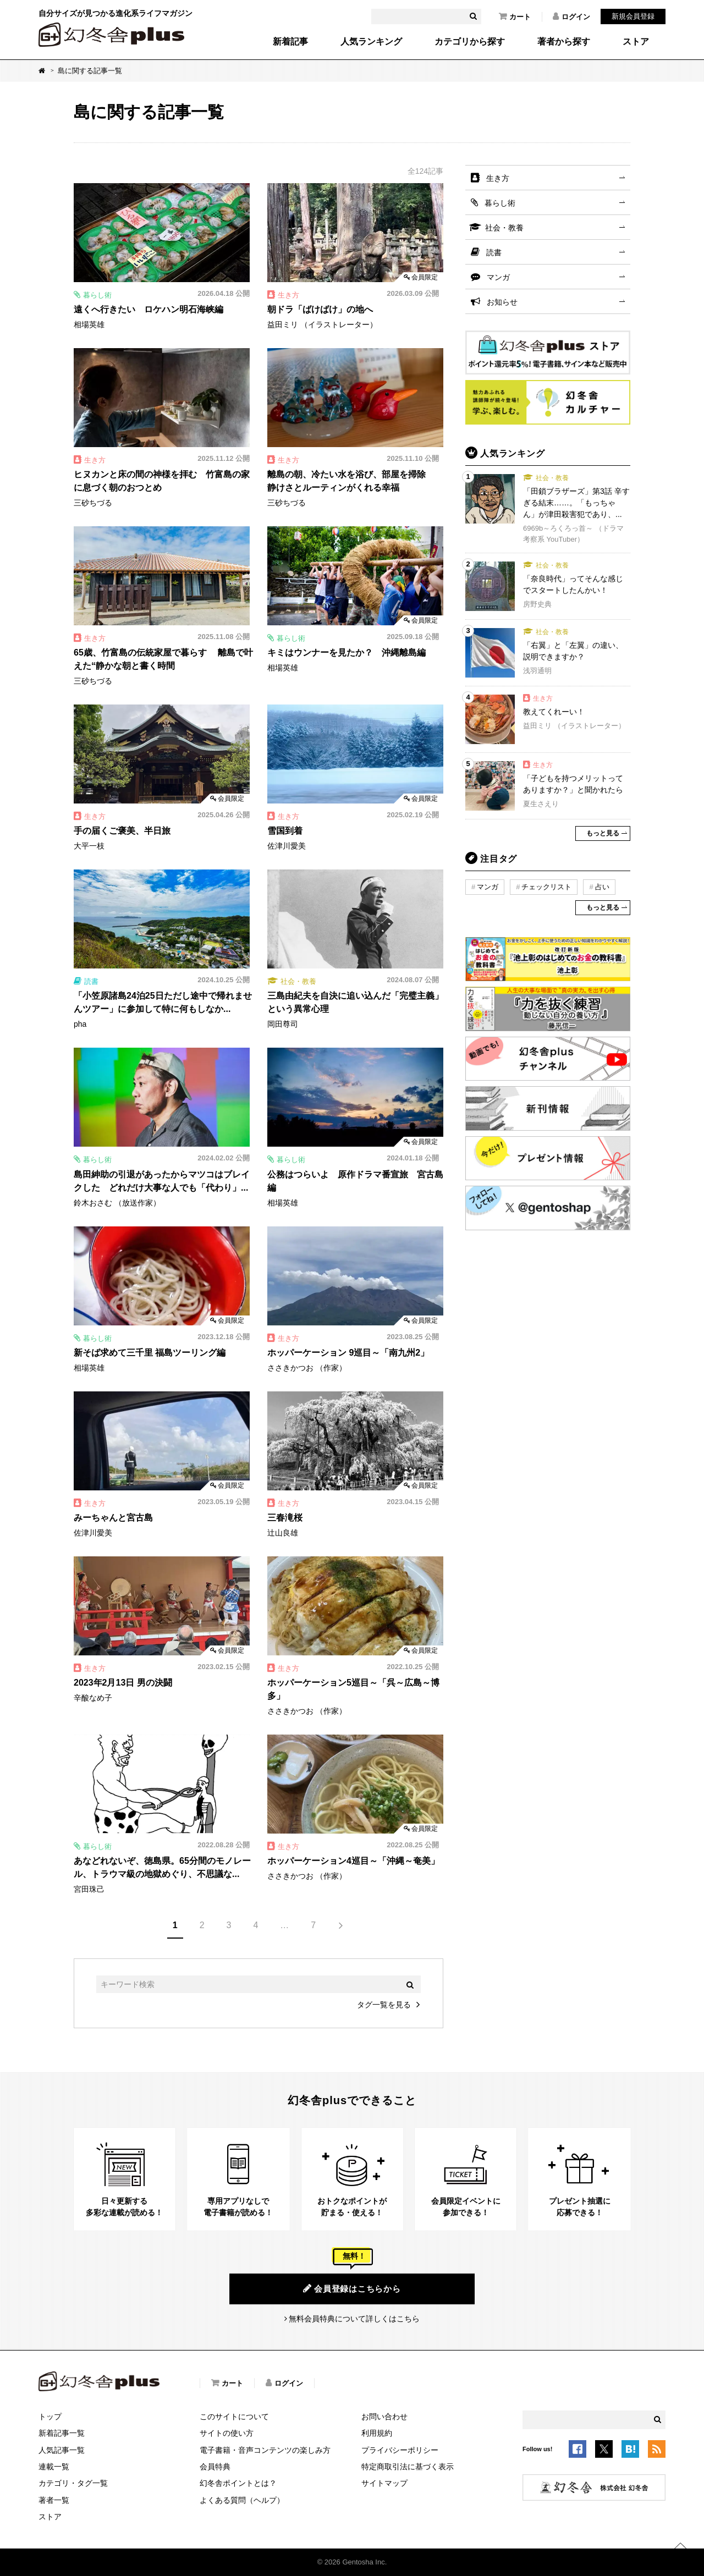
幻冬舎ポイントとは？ (238, 2483)
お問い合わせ (384, 2416)
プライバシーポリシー (399, 2450)
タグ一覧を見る (384, 2004)
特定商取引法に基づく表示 (407, 2466)
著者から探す (563, 41)
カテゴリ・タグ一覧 (73, 2483)
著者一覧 (53, 2500)
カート (515, 16)
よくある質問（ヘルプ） (242, 2500)
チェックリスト (546, 887)
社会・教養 (504, 227)
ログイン (571, 16)
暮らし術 (500, 203)
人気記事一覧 (61, 2450)
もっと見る (602, 833)
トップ (50, 2416)
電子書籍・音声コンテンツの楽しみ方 (265, 2450)
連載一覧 (53, 2466)
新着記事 (290, 41)
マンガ (498, 277)
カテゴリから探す (470, 41)
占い (602, 887)
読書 (494, 252)
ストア (636, 41)
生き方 (497, 178)
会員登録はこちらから (351, 2288)
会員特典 (215, 2466)
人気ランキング (371, 41)
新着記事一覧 (61, 2433)
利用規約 (376, 2433)
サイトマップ (384, 2483)
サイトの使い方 (227, 2433)
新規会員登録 (633, 16)
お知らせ (502, 302)
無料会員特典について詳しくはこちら (354, 2318)
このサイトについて (234, 2416)
